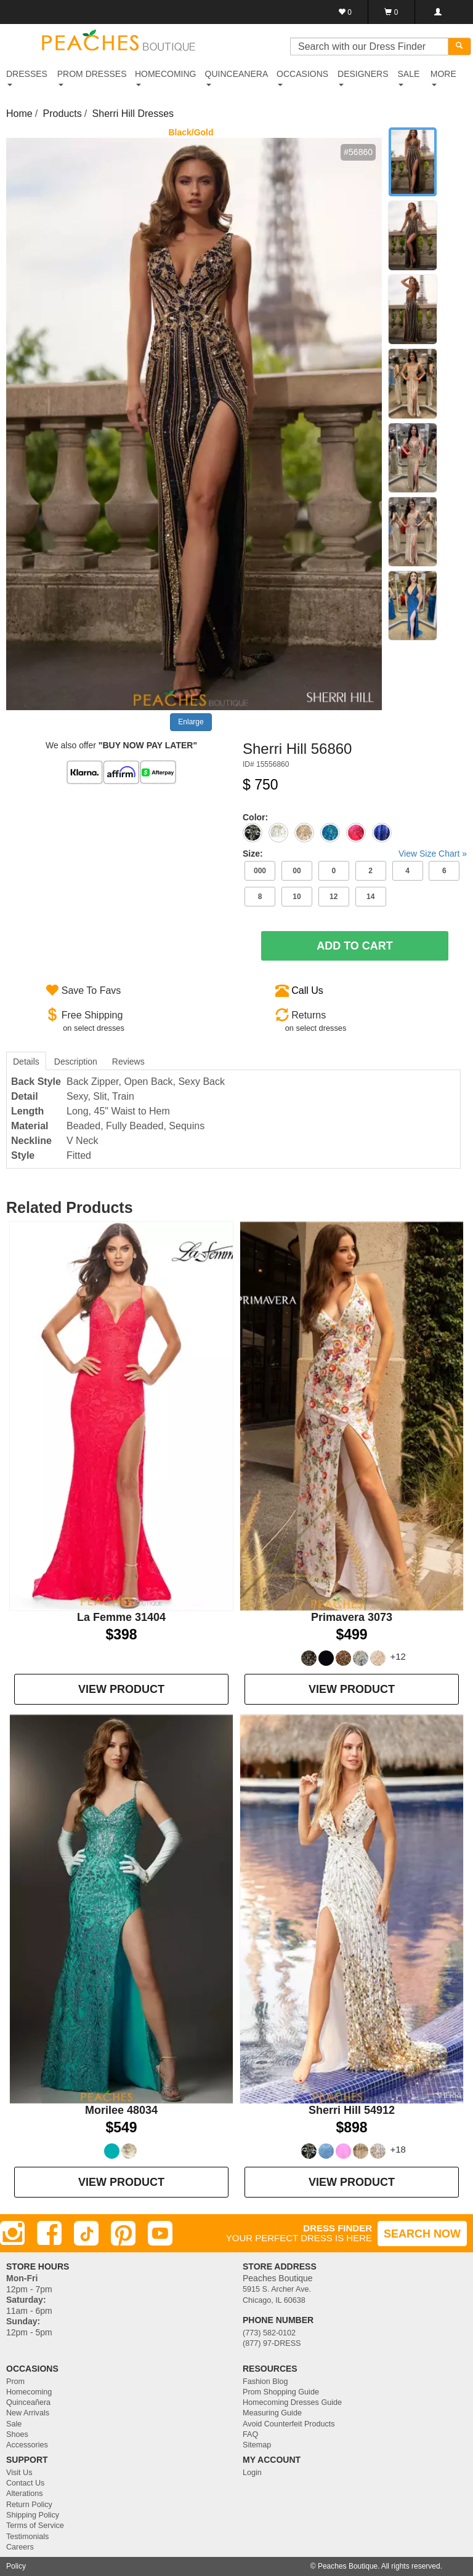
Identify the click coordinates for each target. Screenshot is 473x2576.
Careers (20, 2547)
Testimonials (27, 2536)
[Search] (459, 46)
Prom (15, 2381)
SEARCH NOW (422, 2234)
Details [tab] (26, 1061)
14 (370, 896)
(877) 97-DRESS (272, 2343)
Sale (14, 2424)
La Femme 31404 (121, 1617)
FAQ (250, 2434)
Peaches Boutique (348, 2566)
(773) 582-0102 (269, 2333)
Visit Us (19, 2472)
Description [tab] (75, 1061)
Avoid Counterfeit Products (289, 2424)
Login (252, 2472)
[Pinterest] (123, 2233)
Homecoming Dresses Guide (292, 2402)
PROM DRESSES (92, 77)
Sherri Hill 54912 (352, 2110)
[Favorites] (345, 12)
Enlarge (190, 722)
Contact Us (25, 2483)
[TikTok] (86, 2233)
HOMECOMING (165, 77)
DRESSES (26, 77)
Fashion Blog (265, 2381)
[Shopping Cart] (391, 12)
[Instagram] (12, 2233)
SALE (408, 77)
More (443, 77)
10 (297, 896)
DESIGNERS (363, 77)
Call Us (307, 990)
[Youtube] (160, 2233)
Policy (16, 2566)
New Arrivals (27, 2413)
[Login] (437, 12)
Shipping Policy (32, 2515)
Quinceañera (28, 2402)
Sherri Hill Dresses (133, 113)
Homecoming (29, 2392)
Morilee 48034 (121, 2110)
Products (62, 113)
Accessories (27, 2445)
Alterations (24, 2493)
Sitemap (257, 2445)
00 (297, 870)
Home (19, 113)
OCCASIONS (302, 77)
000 (260, 870)
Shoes (17, 2434)
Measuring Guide (272, 2413)
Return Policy (29, 2504)
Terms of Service (35, 2525)
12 (333, 896)
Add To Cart (355, 946)
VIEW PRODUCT (121, 1689)
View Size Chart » (432, 853)
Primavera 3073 (351, 1617)
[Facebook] (49, 2233)
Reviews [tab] (128, 1061)
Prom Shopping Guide (281, 2392)
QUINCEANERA (237, 77)
